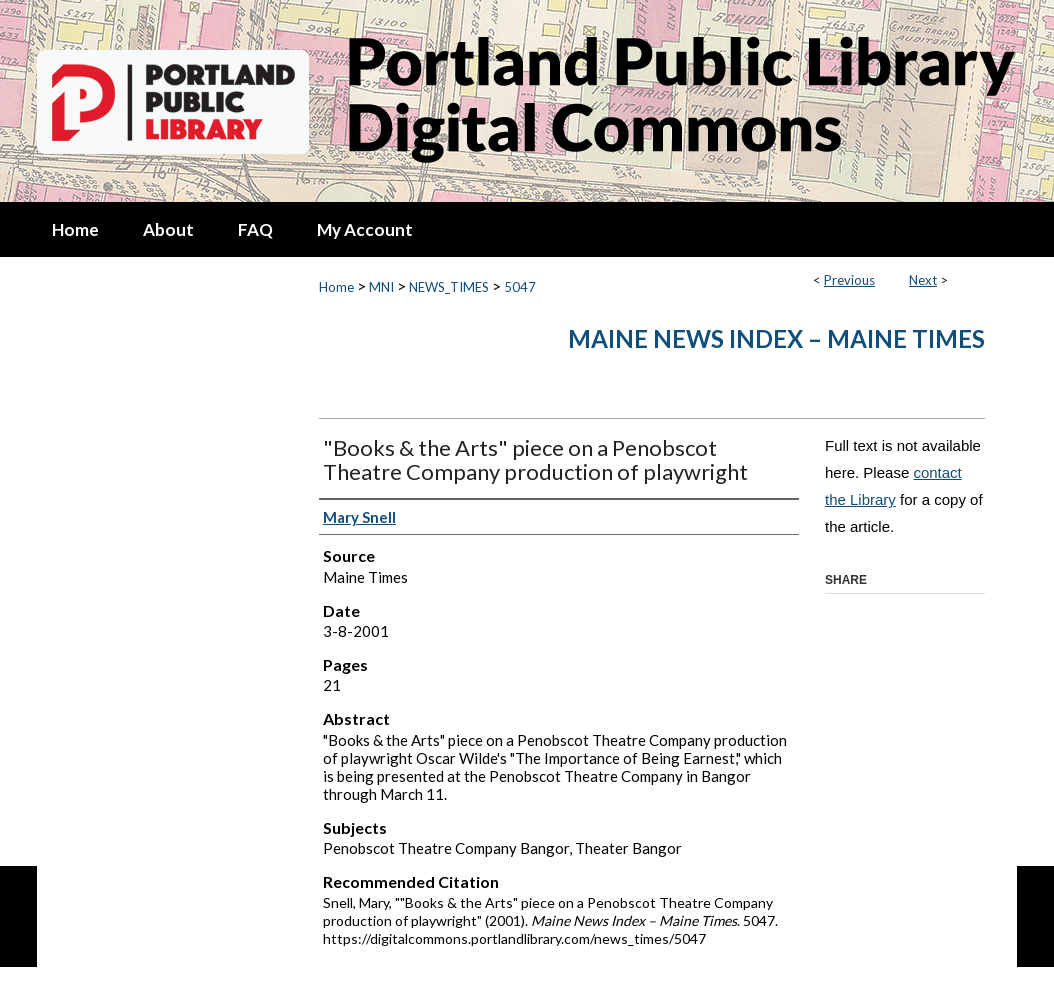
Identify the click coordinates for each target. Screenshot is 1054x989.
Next (923, 280)
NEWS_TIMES (449, 287)
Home (336, 287)
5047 (520, 287)
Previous (849, 280)
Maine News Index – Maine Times (776, 338)
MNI (381, 287)
